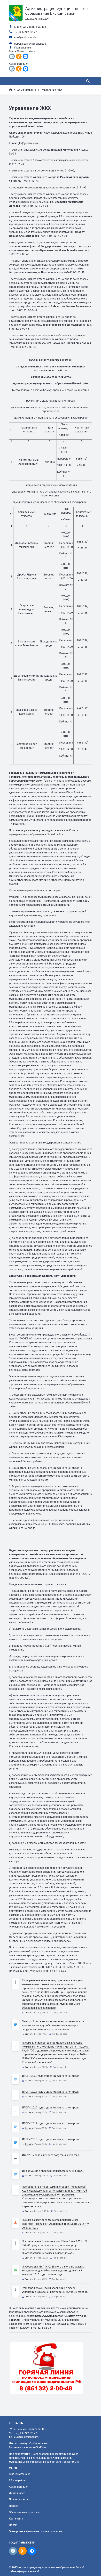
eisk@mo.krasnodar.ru (26, 37)
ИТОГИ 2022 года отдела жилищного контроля (50, 2075)
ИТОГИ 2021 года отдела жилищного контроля (50, 2091)
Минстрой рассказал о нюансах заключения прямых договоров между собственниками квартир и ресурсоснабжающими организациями (54, 2025)
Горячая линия (22, 47)
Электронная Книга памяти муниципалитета (35, 2531)
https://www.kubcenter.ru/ (51, 2315)
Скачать (28, 2012)
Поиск (13, 2525)
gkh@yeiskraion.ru (28, 143)
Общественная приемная (24, 2512)
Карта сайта (16, 2518)
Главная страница (19, 2474)
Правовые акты (19, 2499)
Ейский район (17, 2480)
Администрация (18, 2486)
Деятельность (17, 2493)
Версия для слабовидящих (30, 43)
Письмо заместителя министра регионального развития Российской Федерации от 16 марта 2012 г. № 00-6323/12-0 (55, 2223)
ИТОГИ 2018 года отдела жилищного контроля (50, 2139)
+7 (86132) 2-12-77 (25, 31)
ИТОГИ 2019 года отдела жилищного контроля (50, 2123)
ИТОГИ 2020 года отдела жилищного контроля (50, 2107)
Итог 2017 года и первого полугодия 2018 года (50, 2155)
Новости (14, 2505)
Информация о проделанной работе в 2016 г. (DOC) (53, 2170)
